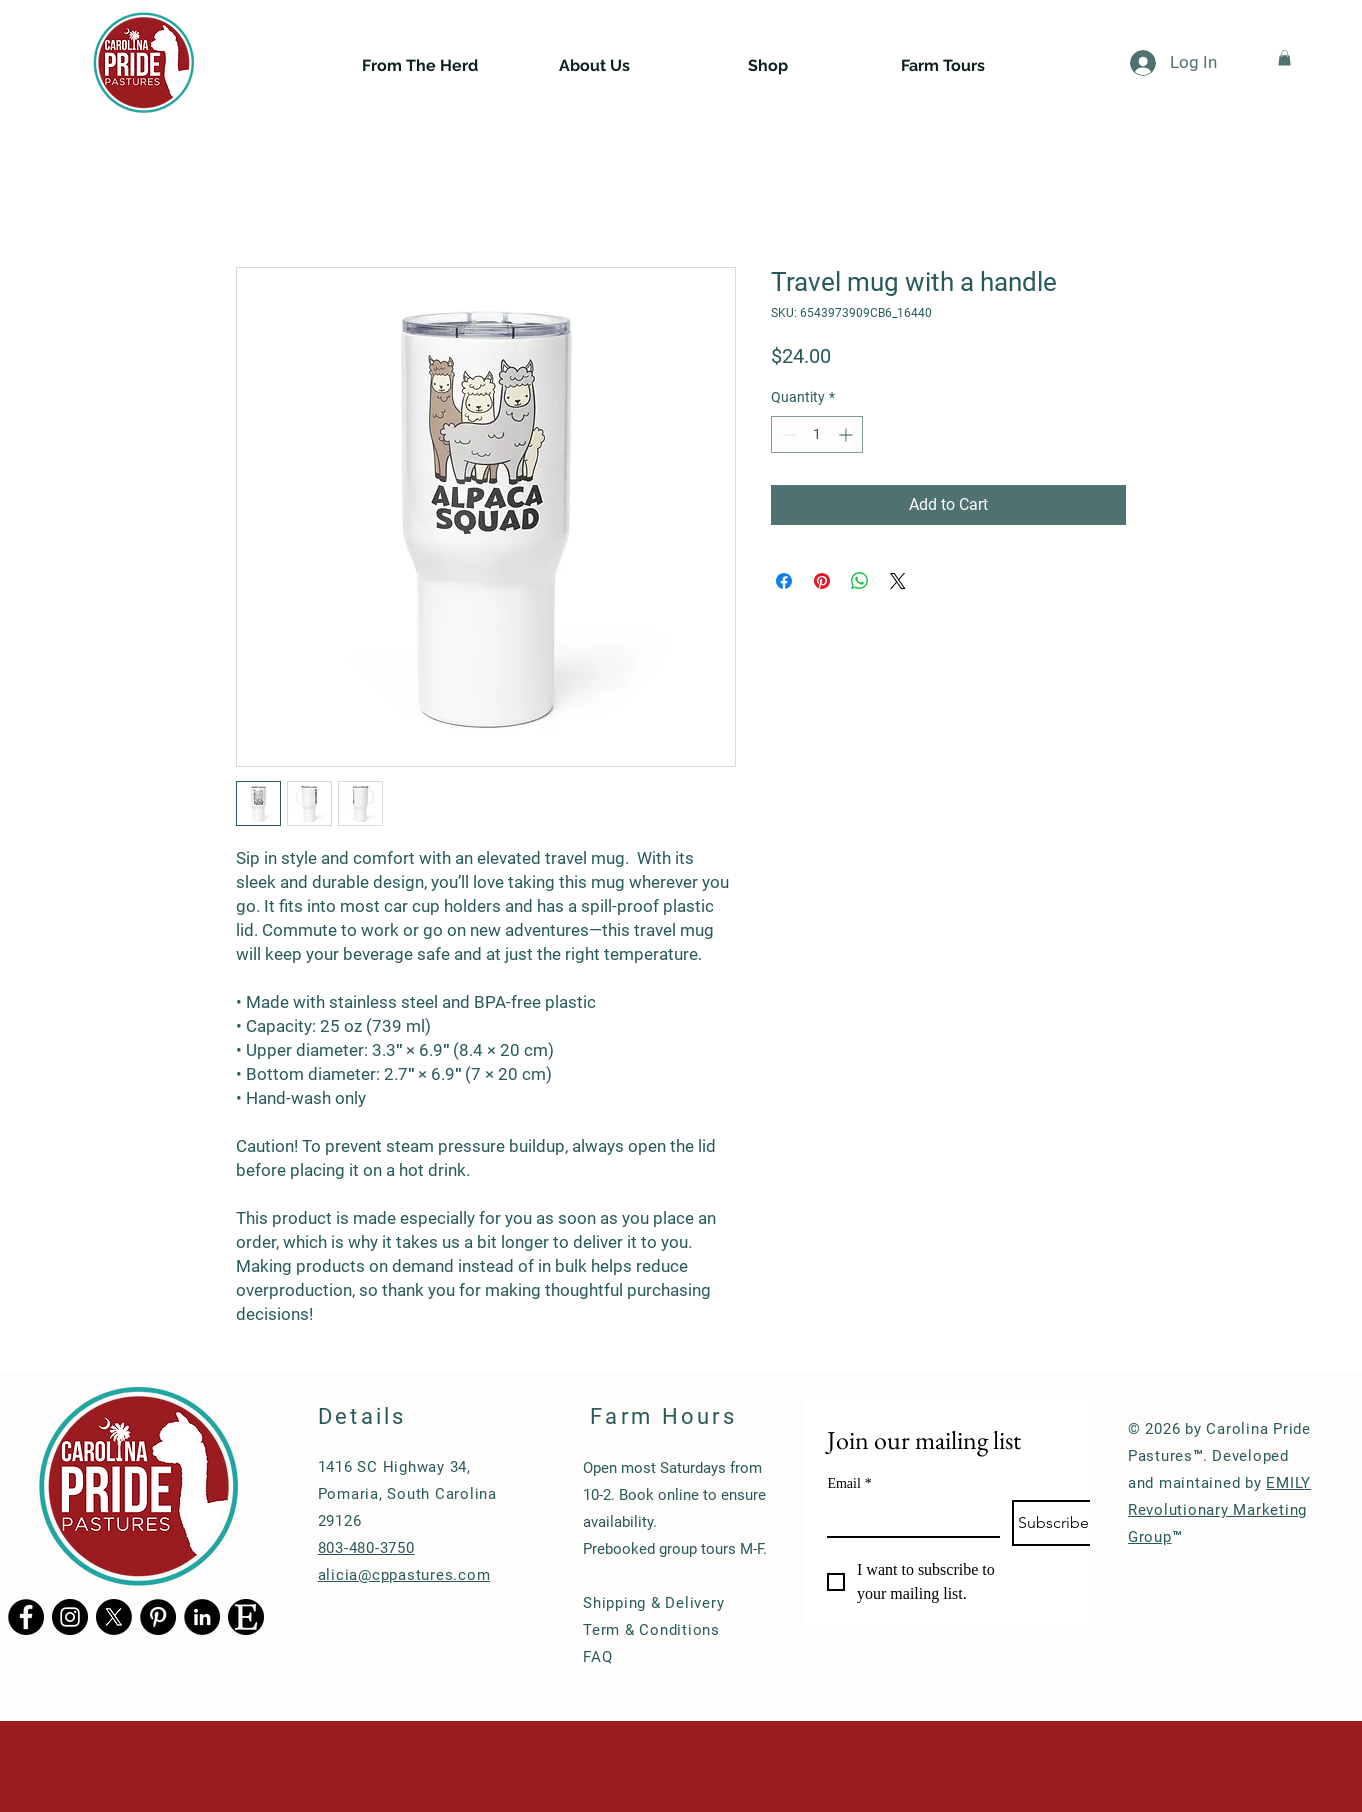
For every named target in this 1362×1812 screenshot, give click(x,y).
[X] (114, 1617)
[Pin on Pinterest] (822, 581)
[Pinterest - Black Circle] (158, 1617)
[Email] (907, 1518)
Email (849, 1483)
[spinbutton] (817, 434)
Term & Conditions (651, 1630)
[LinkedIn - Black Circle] (202, 1617)
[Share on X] (898, 581)
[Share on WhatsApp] (860, 581)
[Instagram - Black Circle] (70, 1617)
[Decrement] (786, 434)
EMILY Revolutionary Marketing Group (1219, 1510)
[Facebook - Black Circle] (26, 1617)
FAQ (597, 1657)
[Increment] (847, 434)
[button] (1284, 58)
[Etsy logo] (246, 1617)
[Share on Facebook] (784, 581)
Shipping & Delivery (653, 1603)
